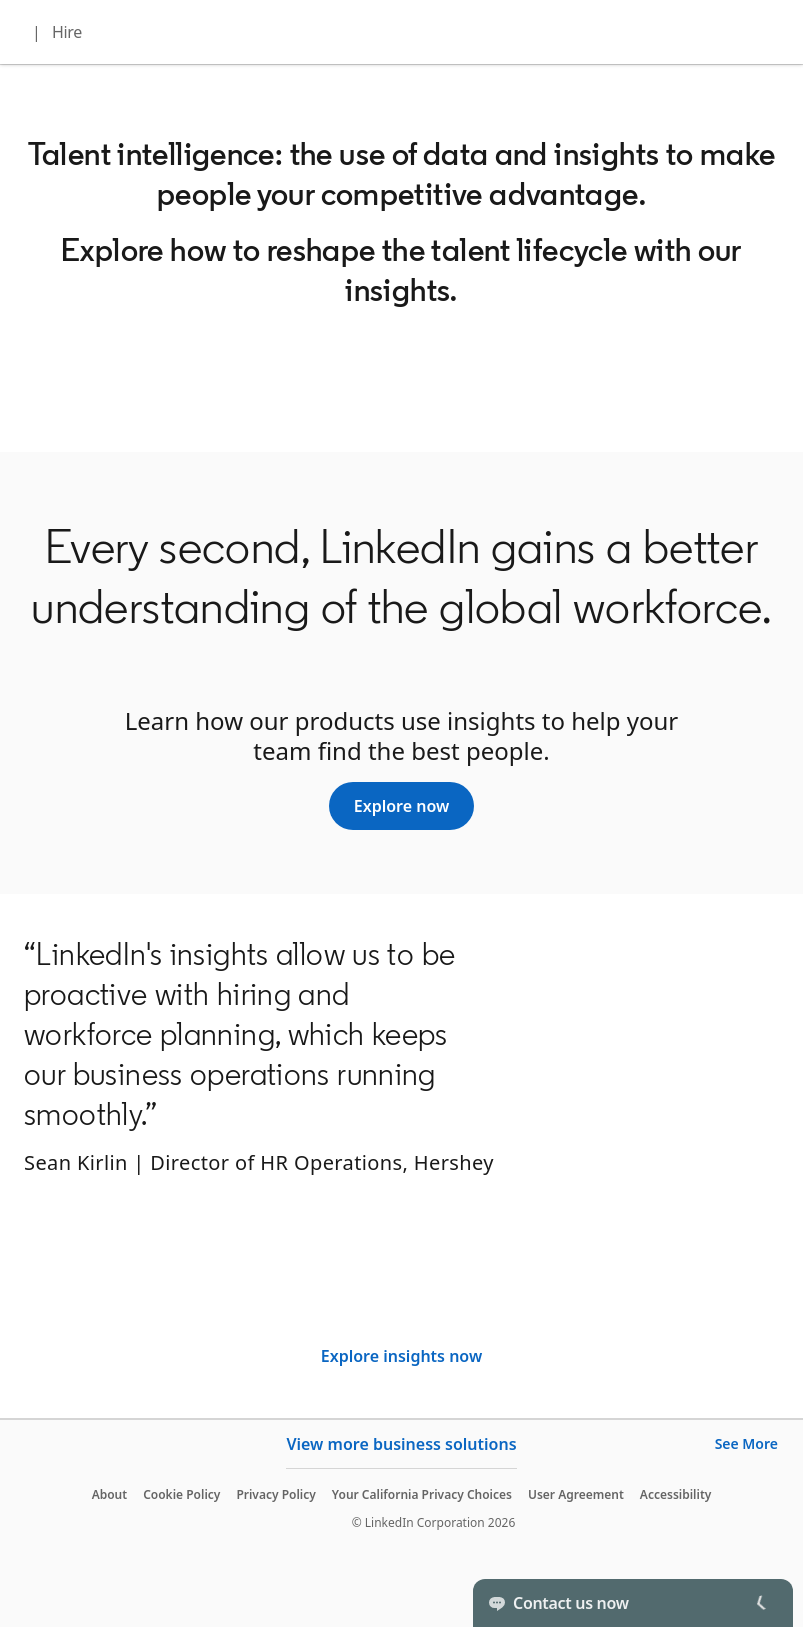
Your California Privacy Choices (422, 1494)
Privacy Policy (275, 1494)
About (110, 1494)
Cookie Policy (181, 1494)
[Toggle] (761, 1603)
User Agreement (576, 1494)
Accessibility (676, 1494)
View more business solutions (401, 1444)
